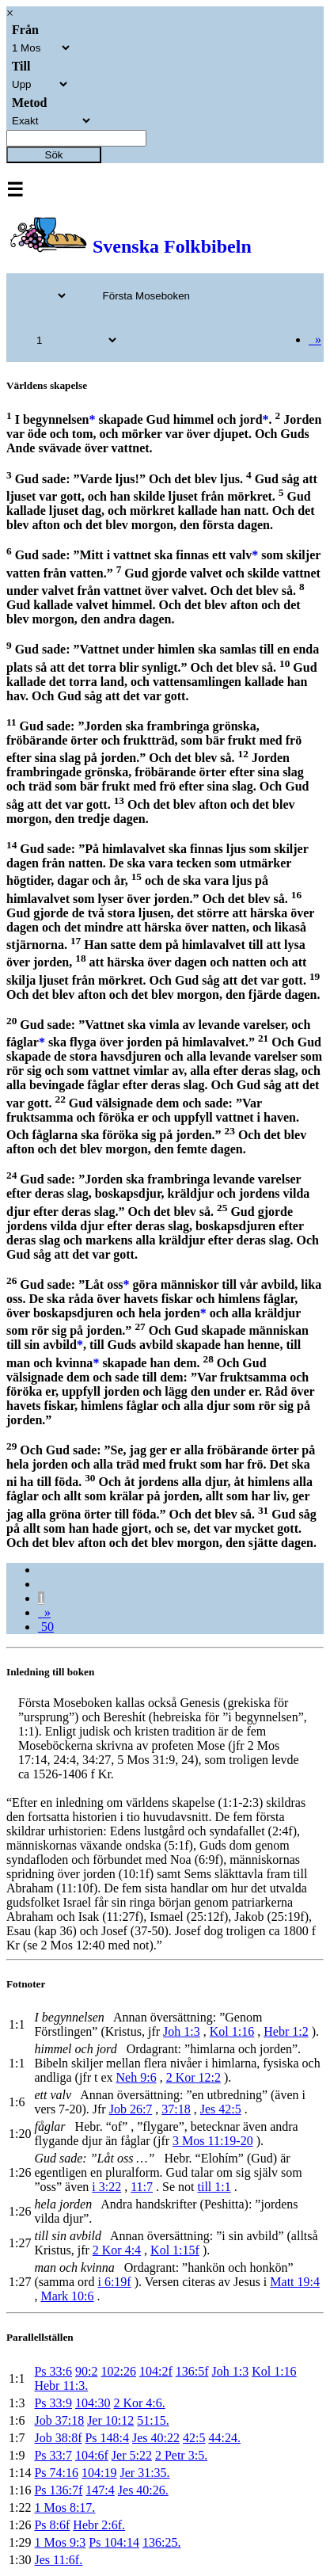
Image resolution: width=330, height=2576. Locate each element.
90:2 (86, 2371)
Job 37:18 (59, 2420)
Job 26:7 (131, 2109)
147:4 (99, 2490)
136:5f (192, 2371)
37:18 (175, 2109)
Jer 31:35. (144, 2472)
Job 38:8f (58, 2438)
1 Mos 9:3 (59, 2542)
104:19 (99, 2472)
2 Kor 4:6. (139, 2403)
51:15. (153, 2420)
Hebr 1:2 (286, 2031)
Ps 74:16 (56, 2472)
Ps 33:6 (53, 2371)
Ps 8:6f (52, 2525)
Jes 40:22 (156, 2438)
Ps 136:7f (58, 2490)
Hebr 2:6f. (99, 2525)
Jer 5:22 (132, 2455)
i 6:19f (114, 2281)
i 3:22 (106, 2186)
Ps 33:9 (53, 2403)
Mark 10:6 (66, 2296)
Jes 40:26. (143, 2490)
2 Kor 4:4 (117, 2250)
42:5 (194, 2438)
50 (46, 1626)
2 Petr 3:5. (181, 2455)
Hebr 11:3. (61, 2385)
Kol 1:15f (174, 2250)
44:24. (224, 2438)
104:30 (92, 2403)
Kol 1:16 (232, 2031)
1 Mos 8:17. (64, 2507)
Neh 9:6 (136, 2077)
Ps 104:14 (114, 2542)
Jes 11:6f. (58, 2559)
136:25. (161, 2542)
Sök (54, 155)
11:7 (142, 2186)
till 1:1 (214, 2186)
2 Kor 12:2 (193, 2077)
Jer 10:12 (110, 2420)
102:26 (118, 2371)
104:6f (91, 2455)
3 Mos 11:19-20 (213, 2140)
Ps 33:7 (53, 2455)
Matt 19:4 (295, 2281)
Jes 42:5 (220, 2109)
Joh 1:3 (181, 2031)
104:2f (156, 2371)
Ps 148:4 (107, 2438)
